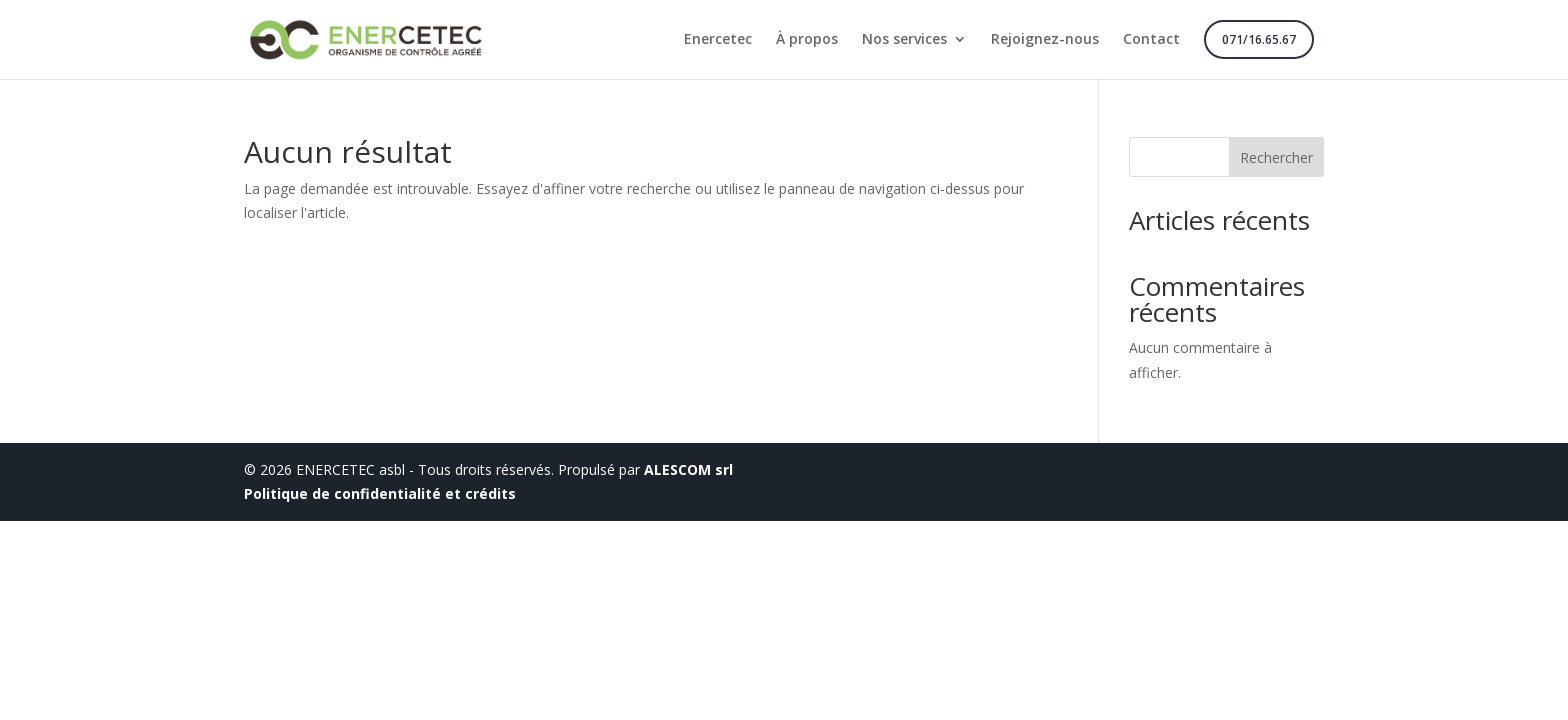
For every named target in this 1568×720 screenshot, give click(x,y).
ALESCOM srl (688, 469)
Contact (1151, 40)
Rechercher (1276, 157)
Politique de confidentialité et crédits (380, 493)
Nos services (904, 40)
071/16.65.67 (1259, 39)
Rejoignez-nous (1045, 40)
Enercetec (718, 40)
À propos (807, 40)
